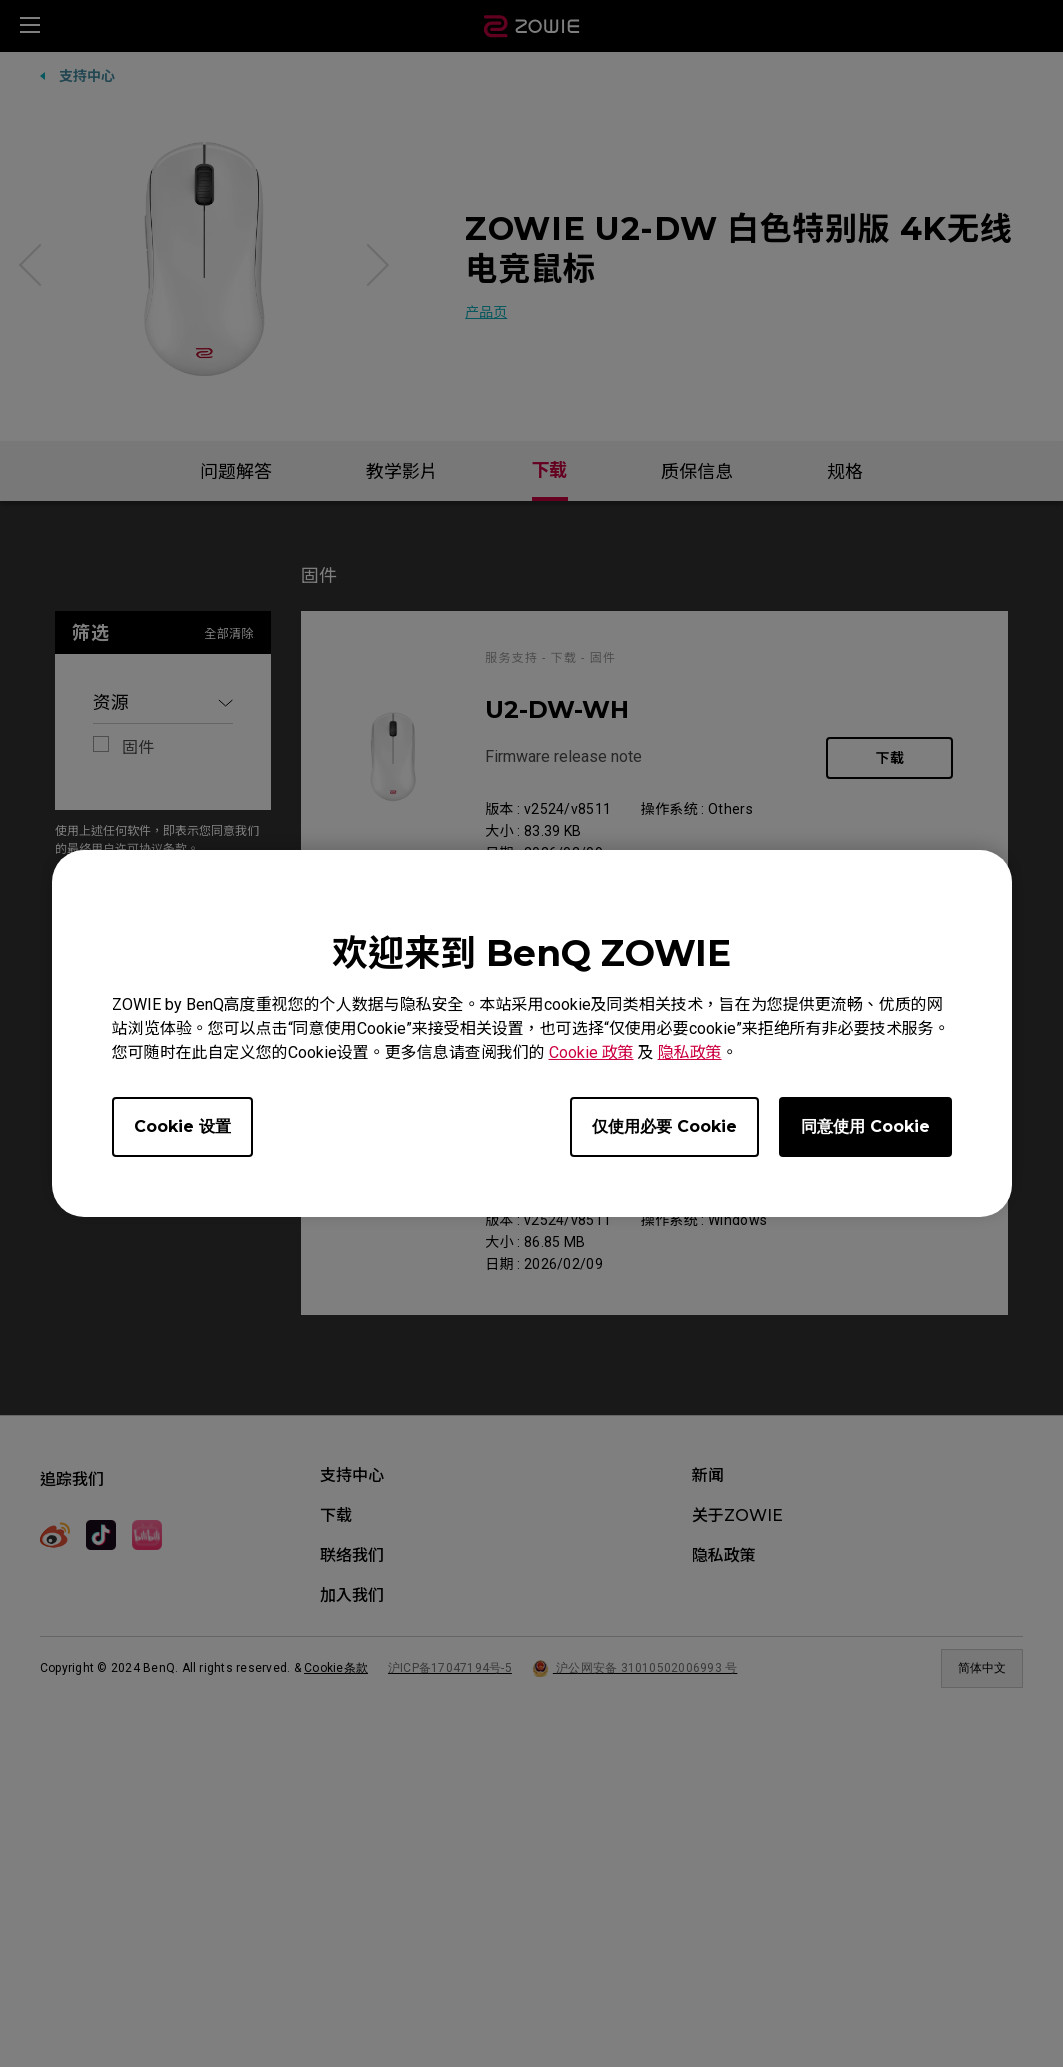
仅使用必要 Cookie (664, 1126)
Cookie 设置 (182, 1126)
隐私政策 (690, 1052)
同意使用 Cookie (865, 1126)
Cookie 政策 (591, 1052)
